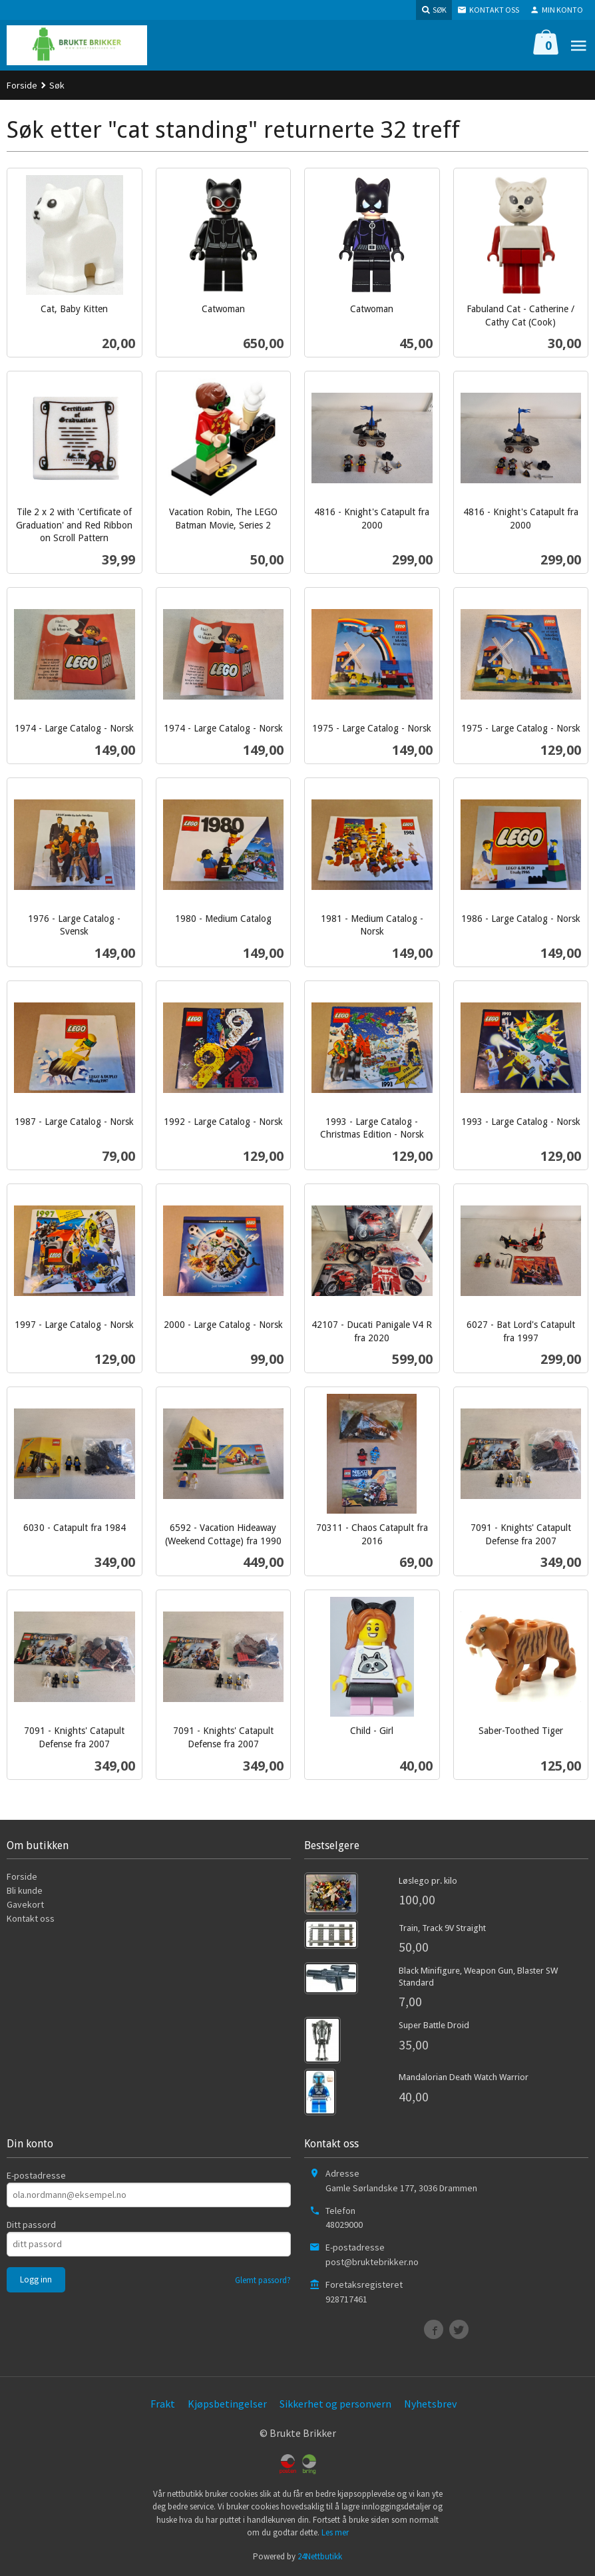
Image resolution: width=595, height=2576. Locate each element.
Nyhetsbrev (430, 2403)
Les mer (335, 2532)
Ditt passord (31, 2225)
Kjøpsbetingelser (227, 2403)
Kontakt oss (31, 1918)
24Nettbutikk (320, 2556)
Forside (22, 85)
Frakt (162, 2403)
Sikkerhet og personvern (335, 2403)
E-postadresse (36, 2175)
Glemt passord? (263, 2280)
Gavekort (25, 1904)
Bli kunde (25, 1890)
